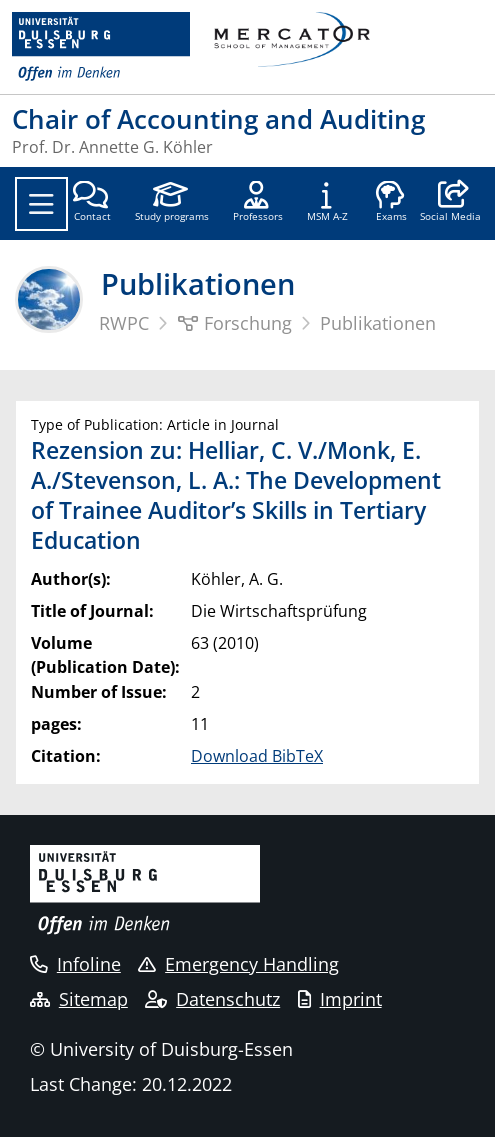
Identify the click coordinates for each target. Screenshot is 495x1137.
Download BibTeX (257, 756)
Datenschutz (212, 999)
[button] (450, 203)
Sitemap (79, 999)
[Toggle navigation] (41, 204)
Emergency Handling (238, 964)
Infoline (75, 964)
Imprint (340, 999)
